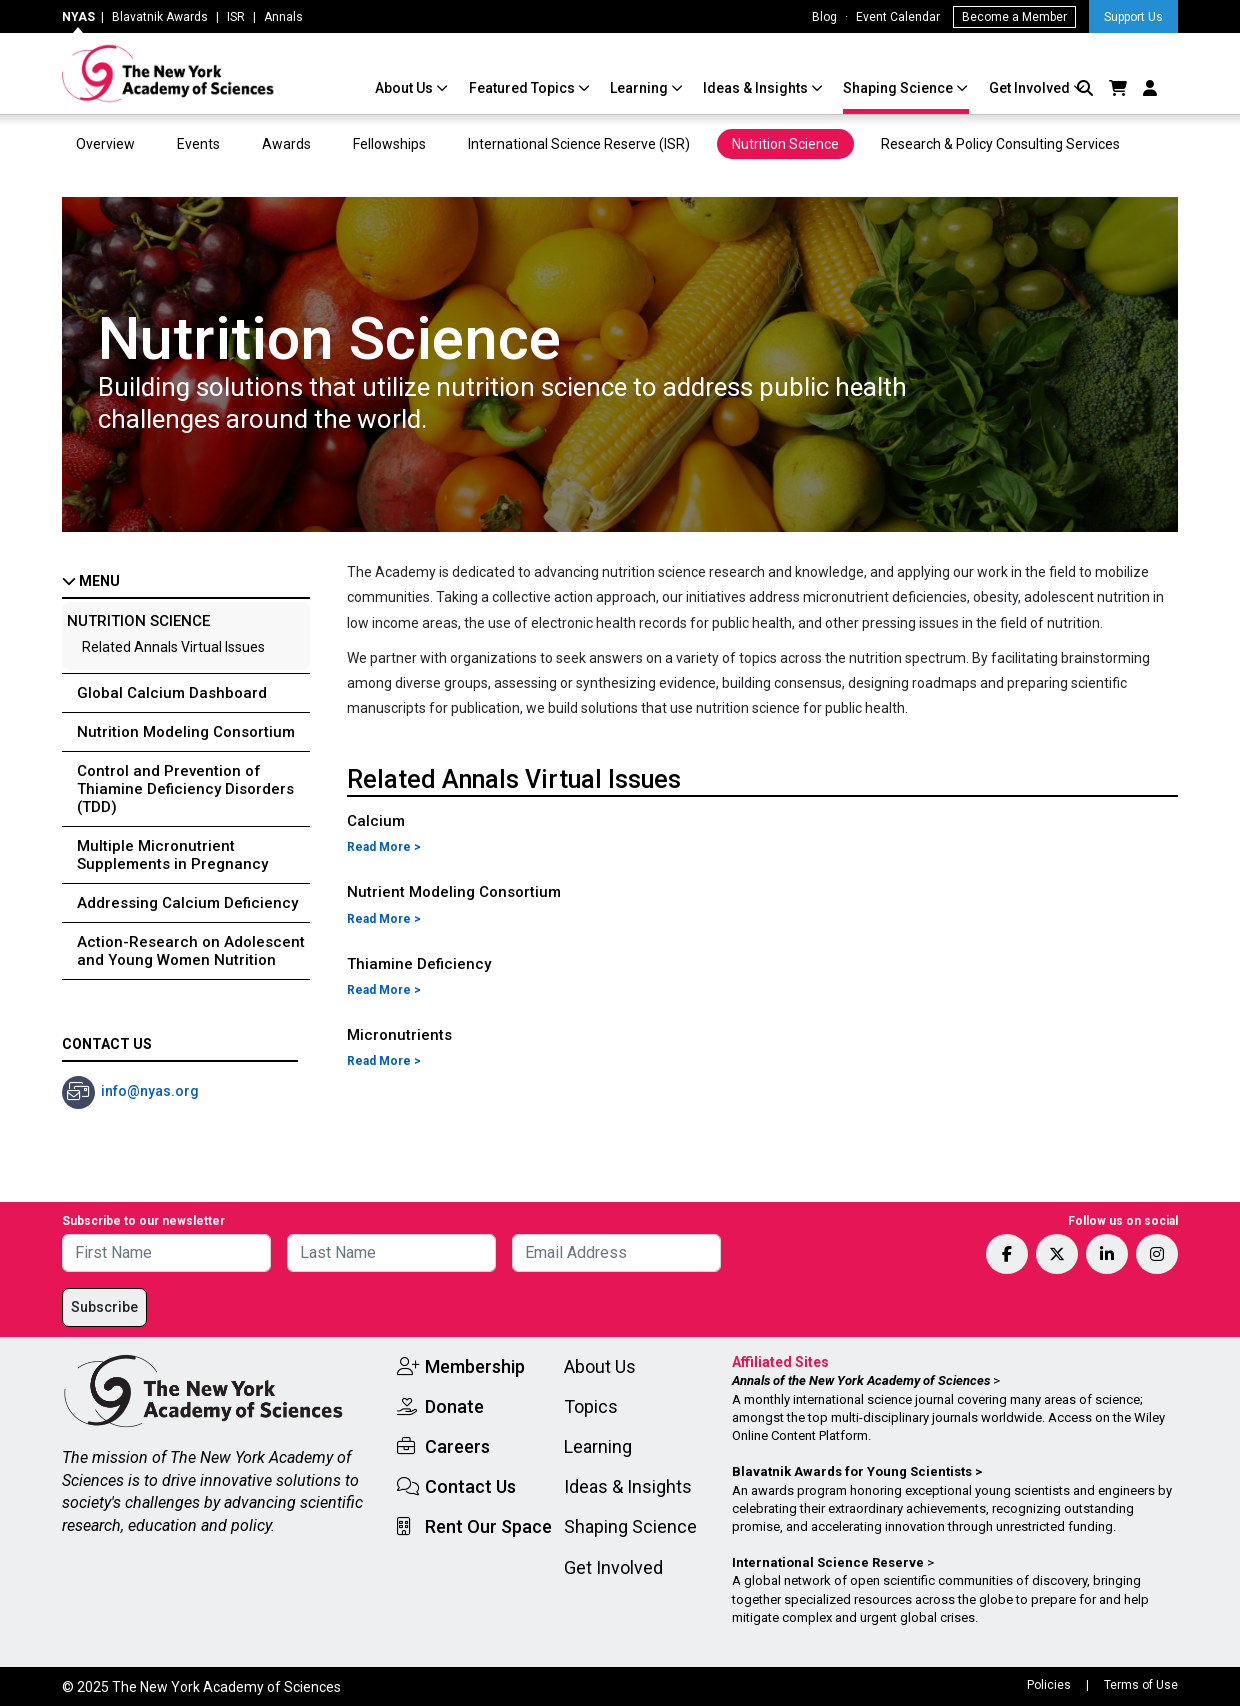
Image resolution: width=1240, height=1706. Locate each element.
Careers (457, 1446)
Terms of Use (1141, 1685)
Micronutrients (399, 1035)
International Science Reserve (828, 1562)
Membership (475, 1366)
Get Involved (1031, 88)
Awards (286, 144)
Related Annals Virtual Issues (173, 647)
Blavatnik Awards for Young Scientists (852, 1471)
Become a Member (1014, 17)
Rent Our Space (488, 1526)
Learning (640, 88)
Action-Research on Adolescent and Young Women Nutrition (191, 951)
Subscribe (104, 1307)
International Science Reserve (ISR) (579, 144)
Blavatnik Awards (160, 17)
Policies (1049, 1685)
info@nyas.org (150, 1091)
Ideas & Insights (757, 88)
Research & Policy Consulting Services (1002, 144)
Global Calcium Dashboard (172, 693)
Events (198, 144)
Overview (105, 144)
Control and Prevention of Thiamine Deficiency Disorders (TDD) (185, 789)
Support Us (1133, 17)
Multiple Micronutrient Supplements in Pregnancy (172, 855)
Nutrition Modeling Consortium (186, 732)
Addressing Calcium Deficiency (187, 903)
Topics (591, 1406)
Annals (283, 17)
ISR (236, 17)
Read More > (384, 847)
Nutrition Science (785, 144)
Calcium (376, 821)
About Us (405, 88)
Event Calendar (898, 17)
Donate (454, 1406)
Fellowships (389, 144)
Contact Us (470, 1486)
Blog (824, 17)
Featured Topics (523, 88)
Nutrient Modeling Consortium (454, 892)
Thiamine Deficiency (419, 964)
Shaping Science (899, 88)
